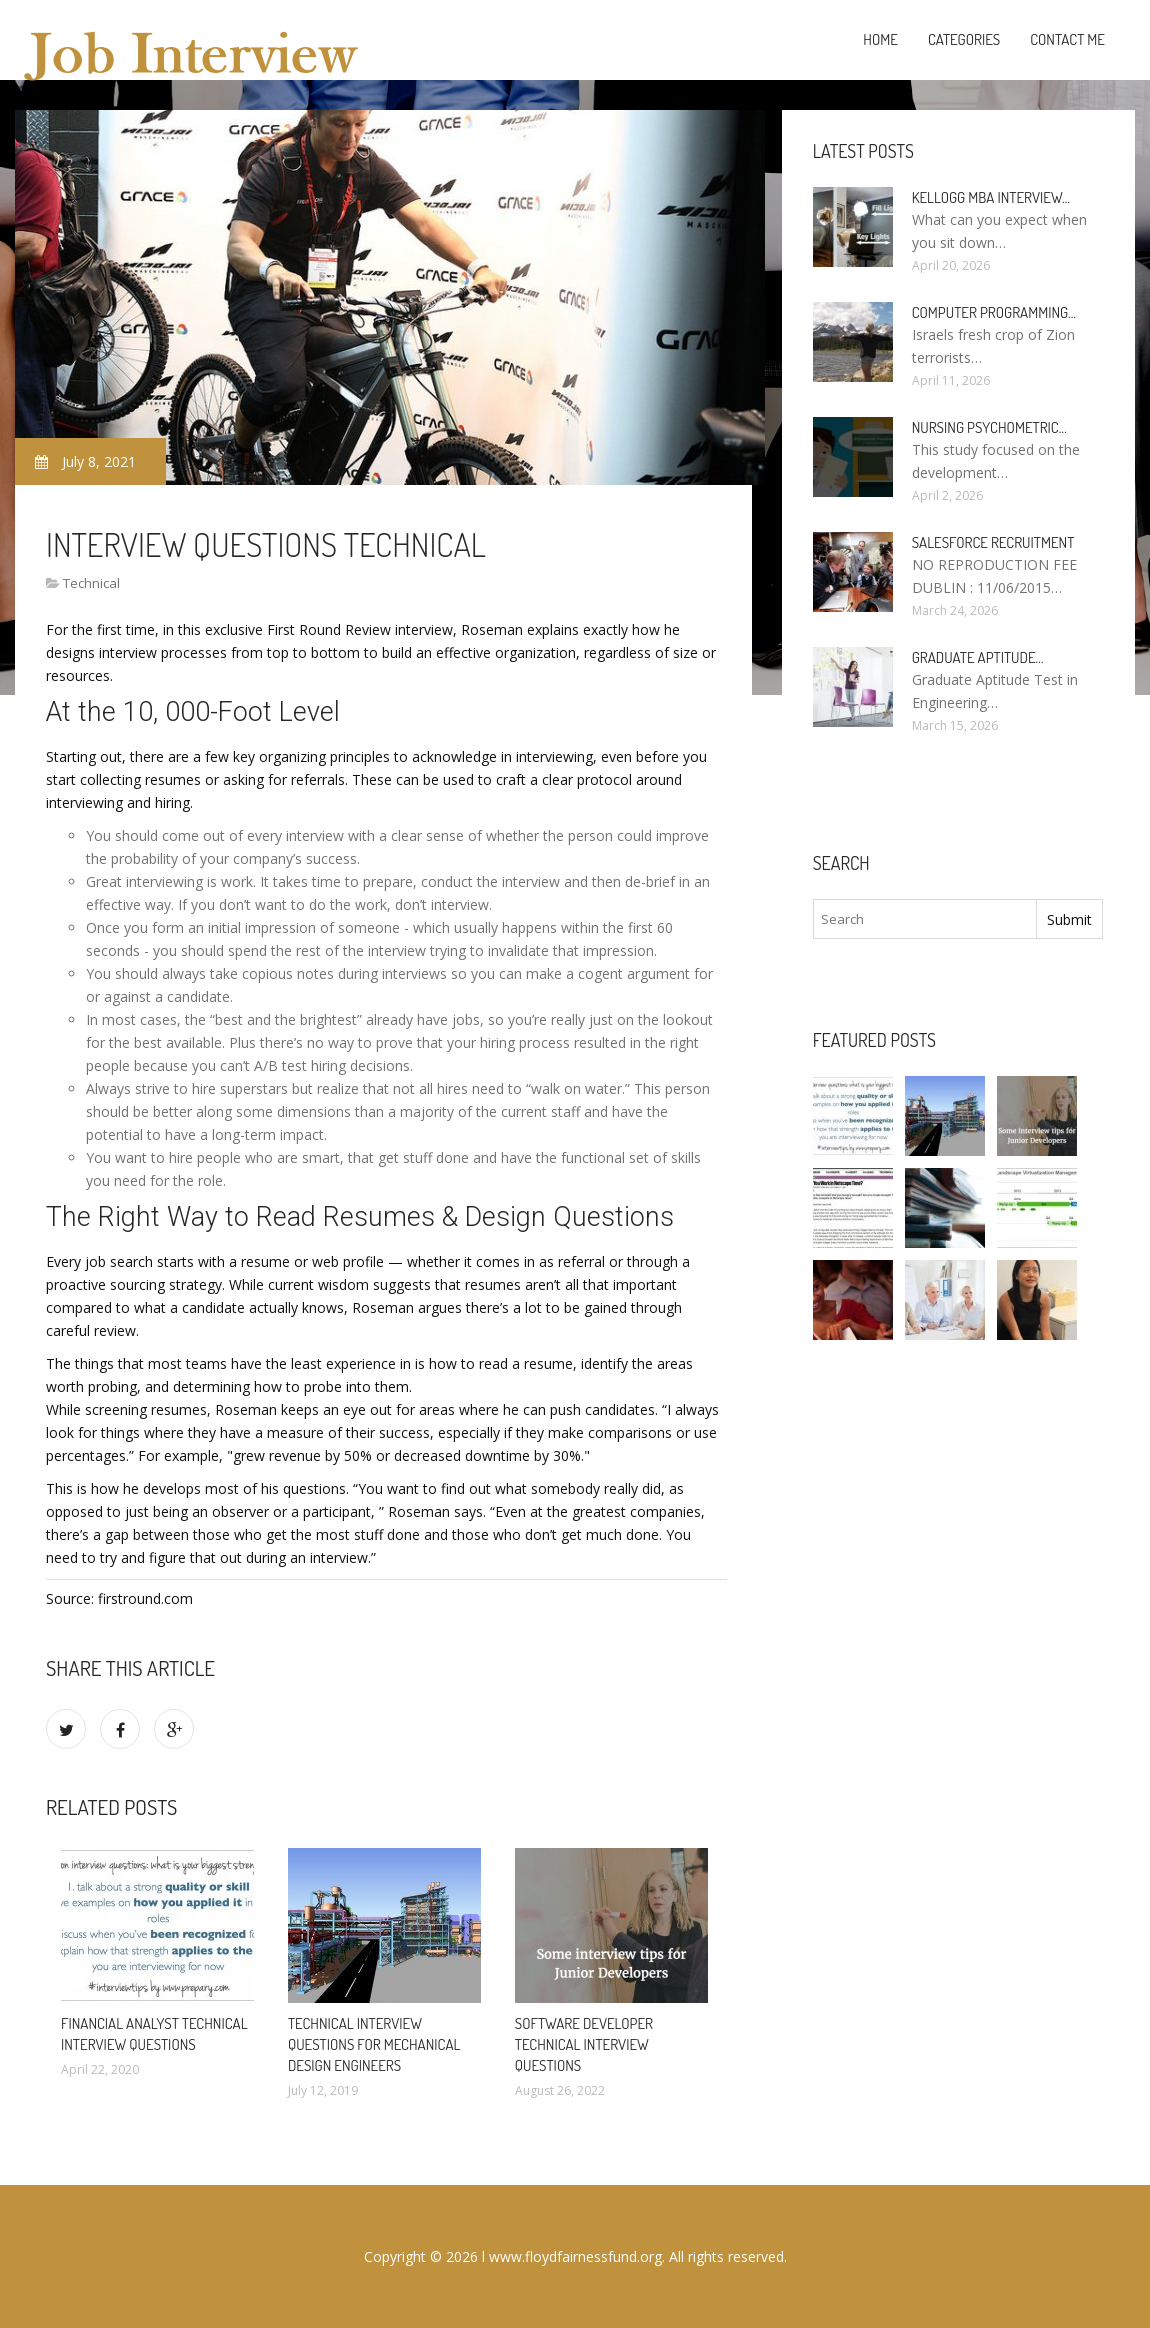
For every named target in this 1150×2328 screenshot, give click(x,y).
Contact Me (1067, 39)
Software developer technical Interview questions (584, 2044)
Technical (91, 583)
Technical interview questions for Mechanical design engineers (374, 2044)
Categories (964, 39)
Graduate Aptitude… (978, 657)
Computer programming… (994, 312)
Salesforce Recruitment (993, 542)
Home (880, 39)
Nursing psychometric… (989, 427)
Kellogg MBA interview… (991, 197)
